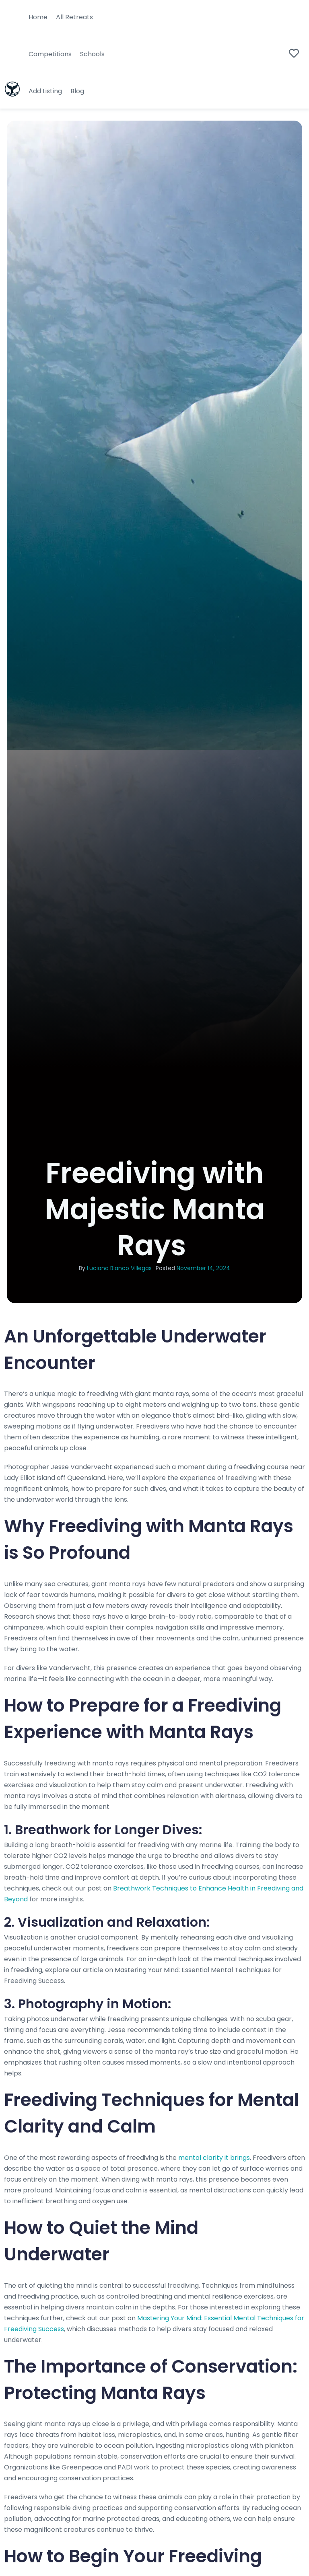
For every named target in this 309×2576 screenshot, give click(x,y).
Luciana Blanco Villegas (119, 1268)
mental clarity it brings (213, 2157)
